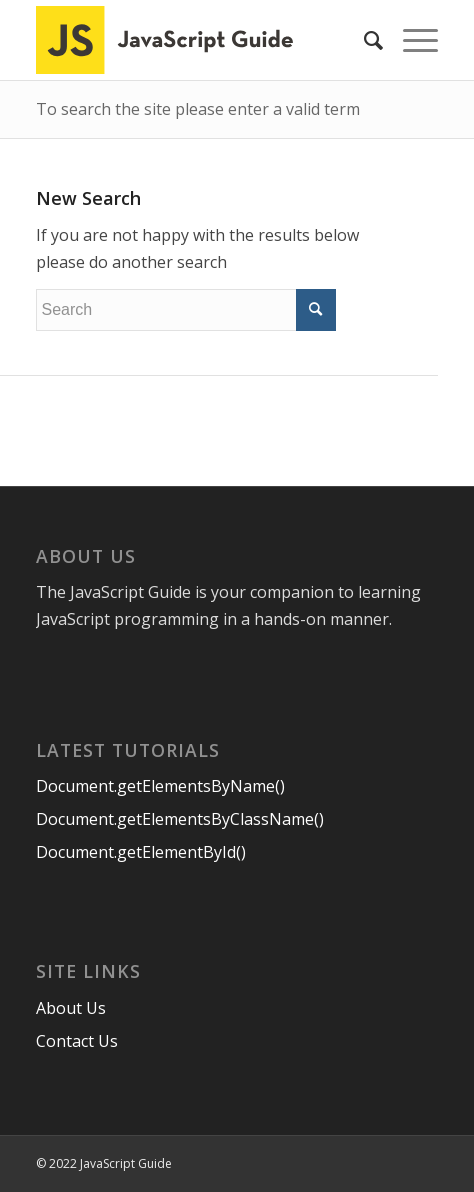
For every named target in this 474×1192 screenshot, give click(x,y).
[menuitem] (363, 40)
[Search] (363, 40)
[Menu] (410, 40)
